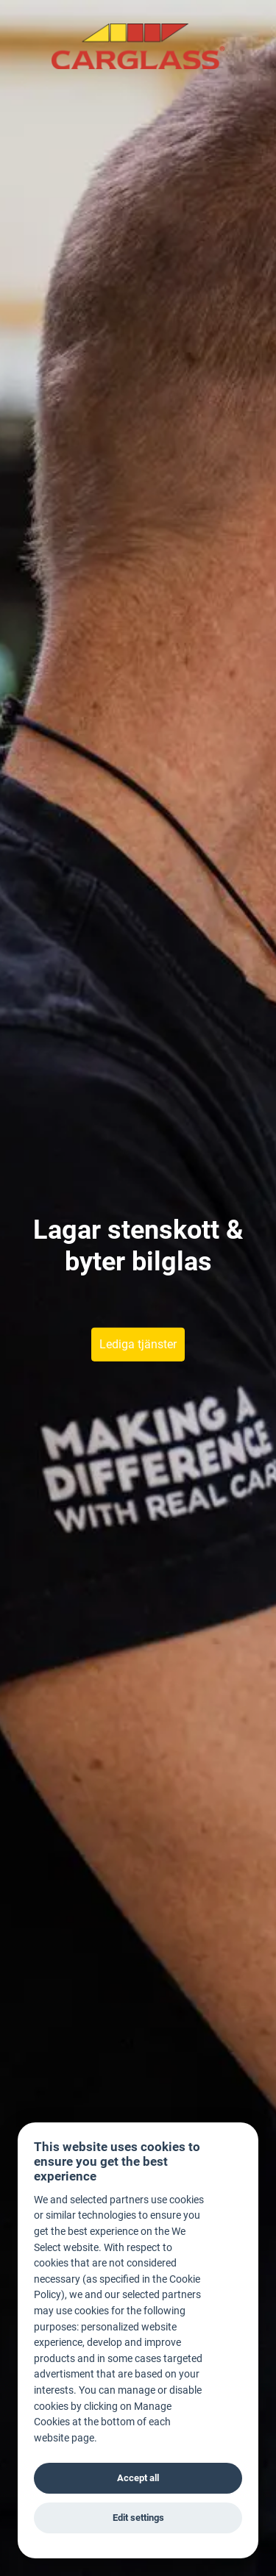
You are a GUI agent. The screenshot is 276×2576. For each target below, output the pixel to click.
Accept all (138, 2477)
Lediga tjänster (138, 1344)
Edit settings (138, 2517)
